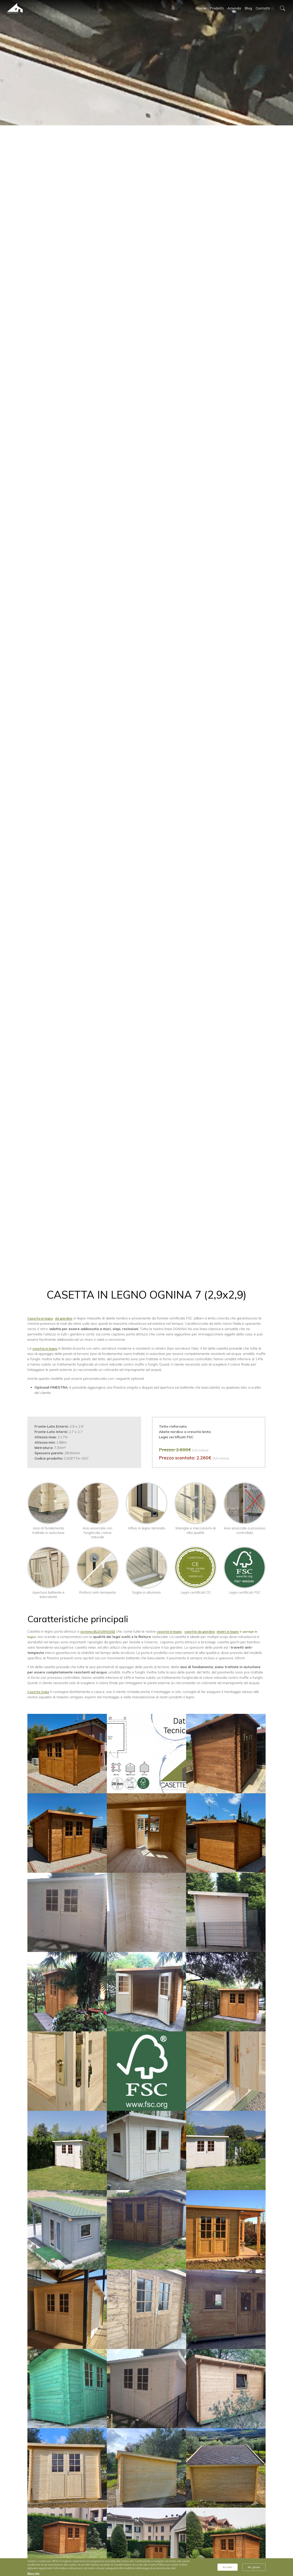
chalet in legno (236, 1638)
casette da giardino (206, 1638)
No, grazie (254, 2567)
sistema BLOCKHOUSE (99, 1638)
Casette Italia (38, 1699)
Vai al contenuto (146, 1280)
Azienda (234, 11)
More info (33, 2573)
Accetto (227, 2567)
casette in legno (173, 1638)
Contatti (263, 11)
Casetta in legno (41, 1325)
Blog (248, 11)
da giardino (67, 1325)
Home (28, 12)
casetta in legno (45, 1355)
